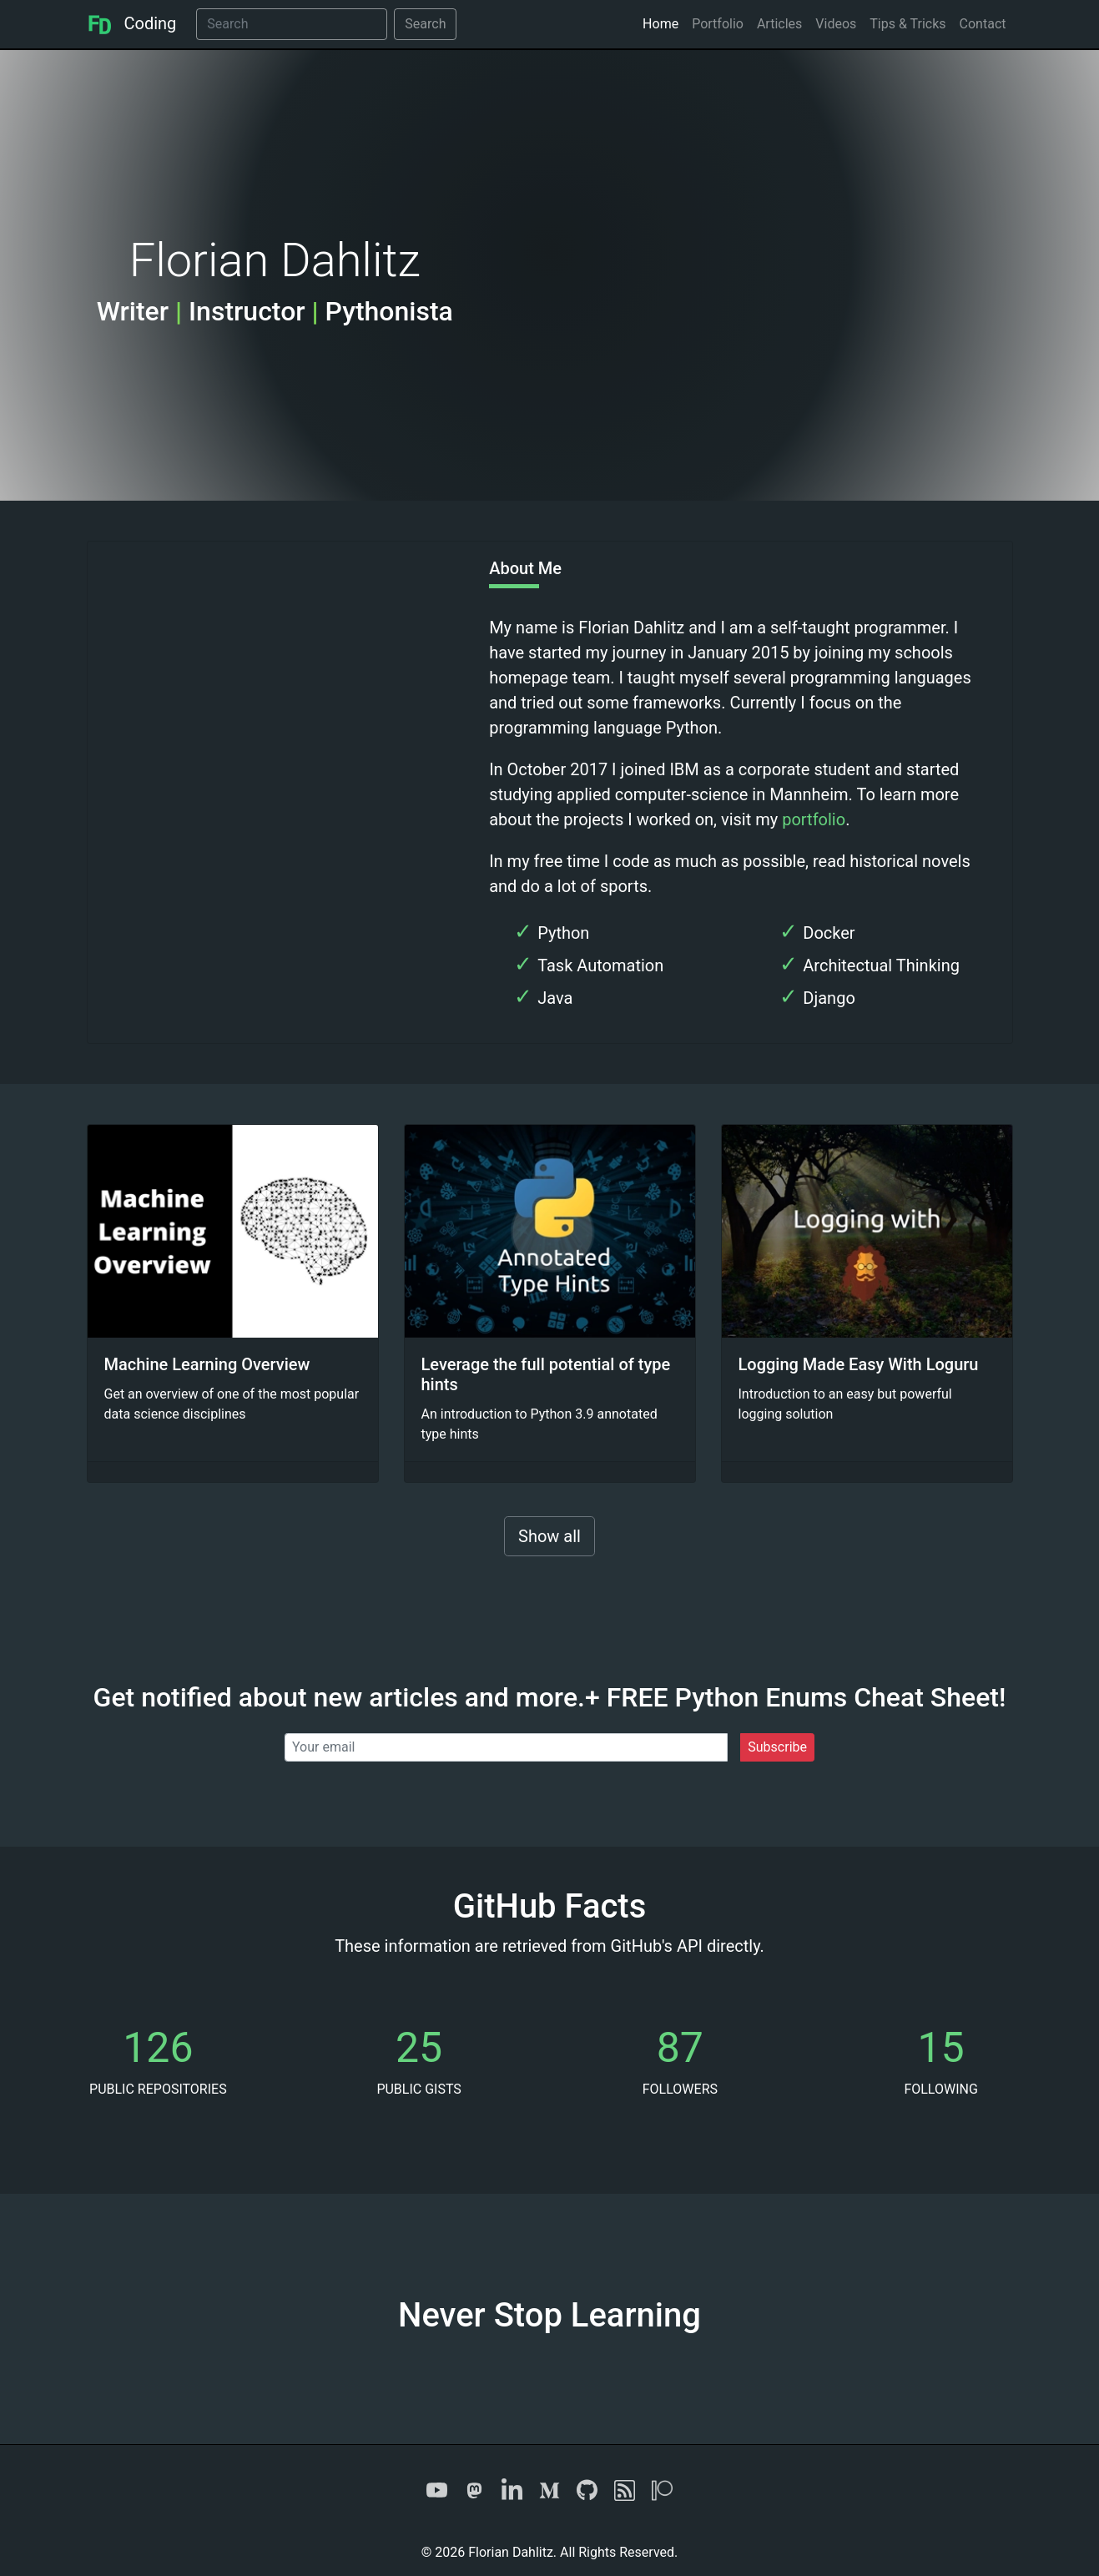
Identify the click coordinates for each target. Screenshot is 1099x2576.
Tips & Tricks (907, 24)
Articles (779, 24)
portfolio (813, 819)
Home (660, 24)
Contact (983, 24)
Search (425, 24)
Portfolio (718, 24)
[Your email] (506, 1747)
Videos (835, 24)
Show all (549, 1536)
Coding (132, 23)
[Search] (291, 24)
